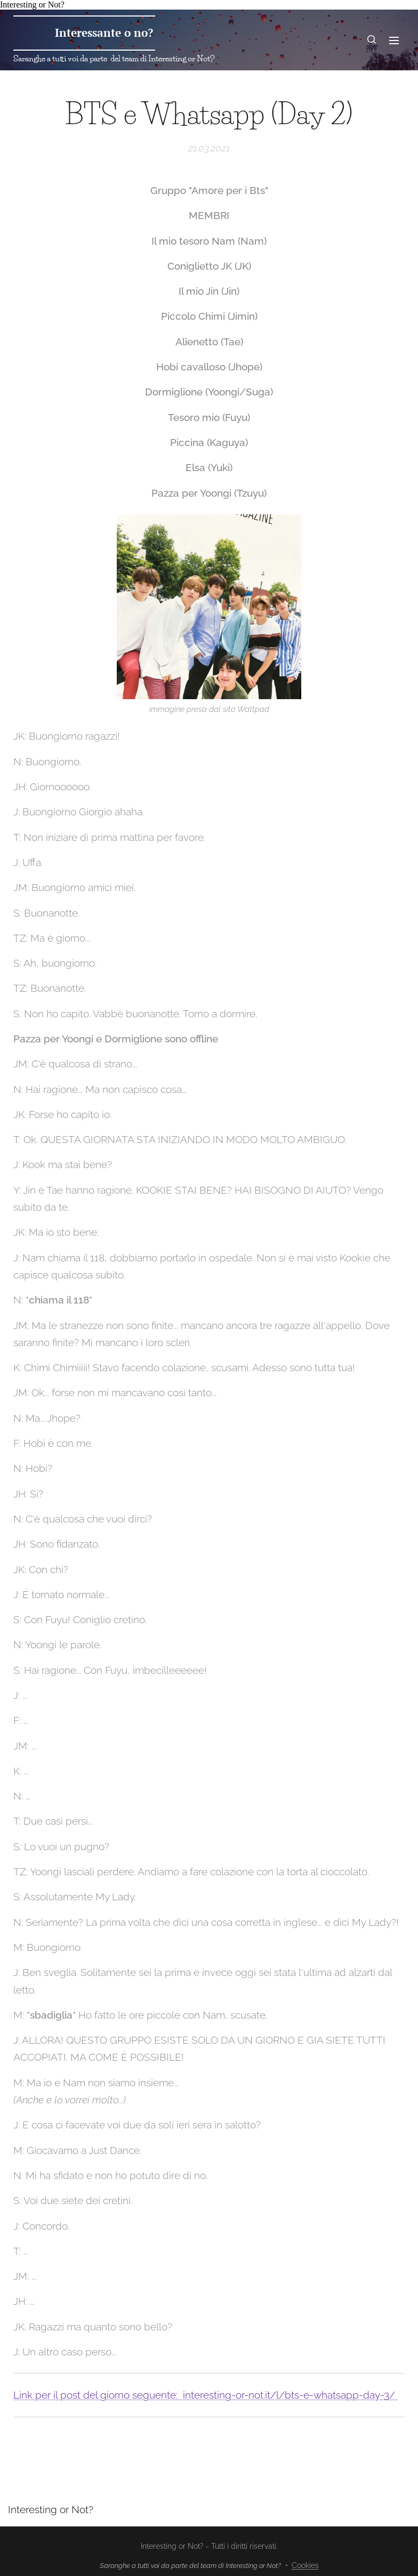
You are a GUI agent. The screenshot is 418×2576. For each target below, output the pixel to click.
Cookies (305, 2565)
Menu (394, 40)
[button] (372, 40)
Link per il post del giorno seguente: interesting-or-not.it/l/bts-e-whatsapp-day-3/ (205, 2395)
